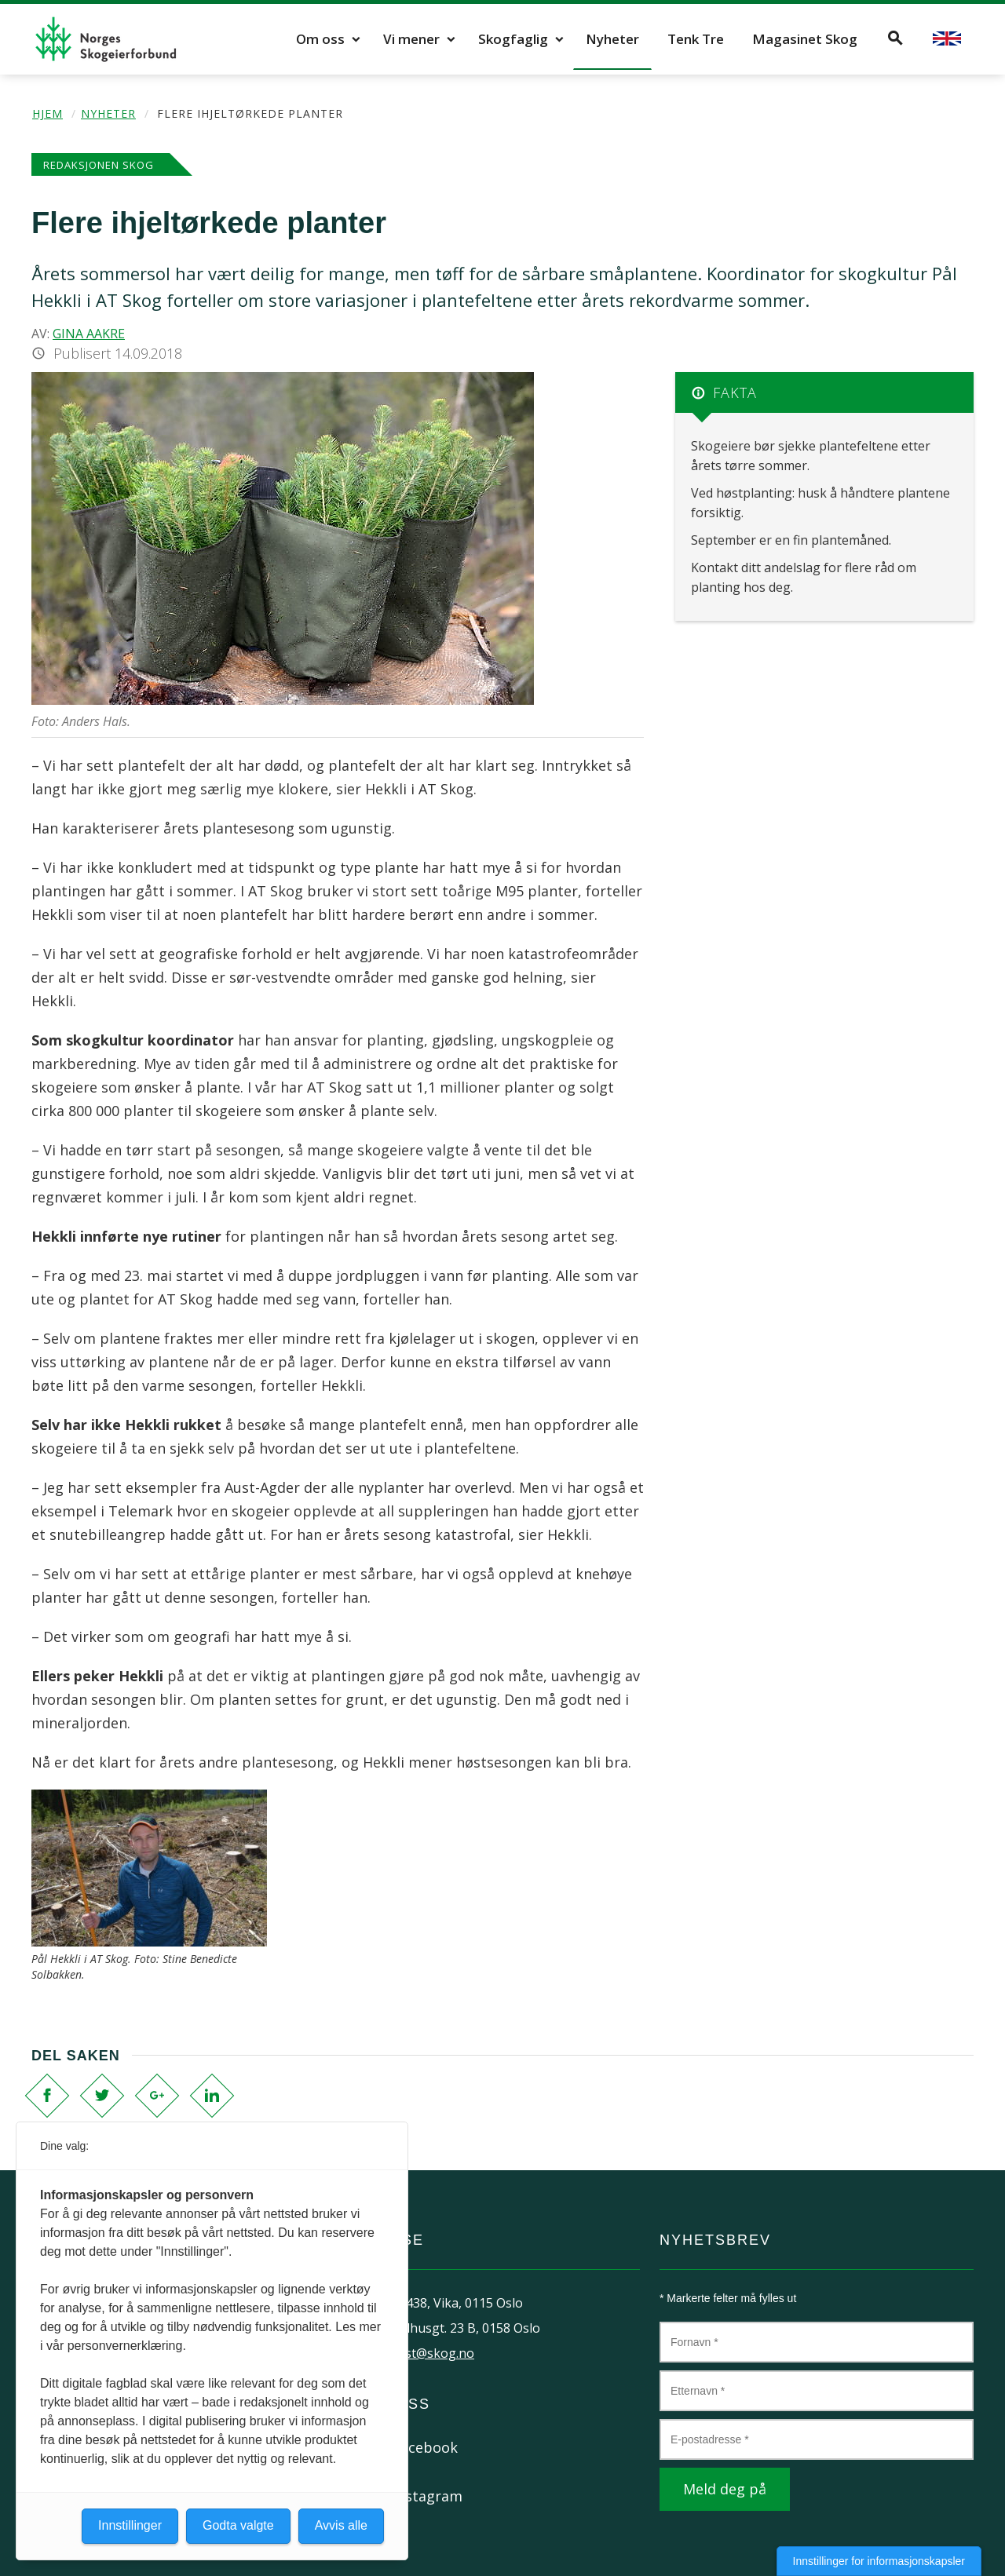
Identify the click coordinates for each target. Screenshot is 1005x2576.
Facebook (425, 2447)
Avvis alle (341, 2525)
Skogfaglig (513, 39)
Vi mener (411, 39)
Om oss (320, 39)
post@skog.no (431, 2353)
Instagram (427, 2496)
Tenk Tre (695, 39)
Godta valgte (238, 2525)
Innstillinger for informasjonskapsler (879, 2561)
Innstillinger (130, 2525)
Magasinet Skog (804, 39)
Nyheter (612, 39)
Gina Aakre (89, 333)
